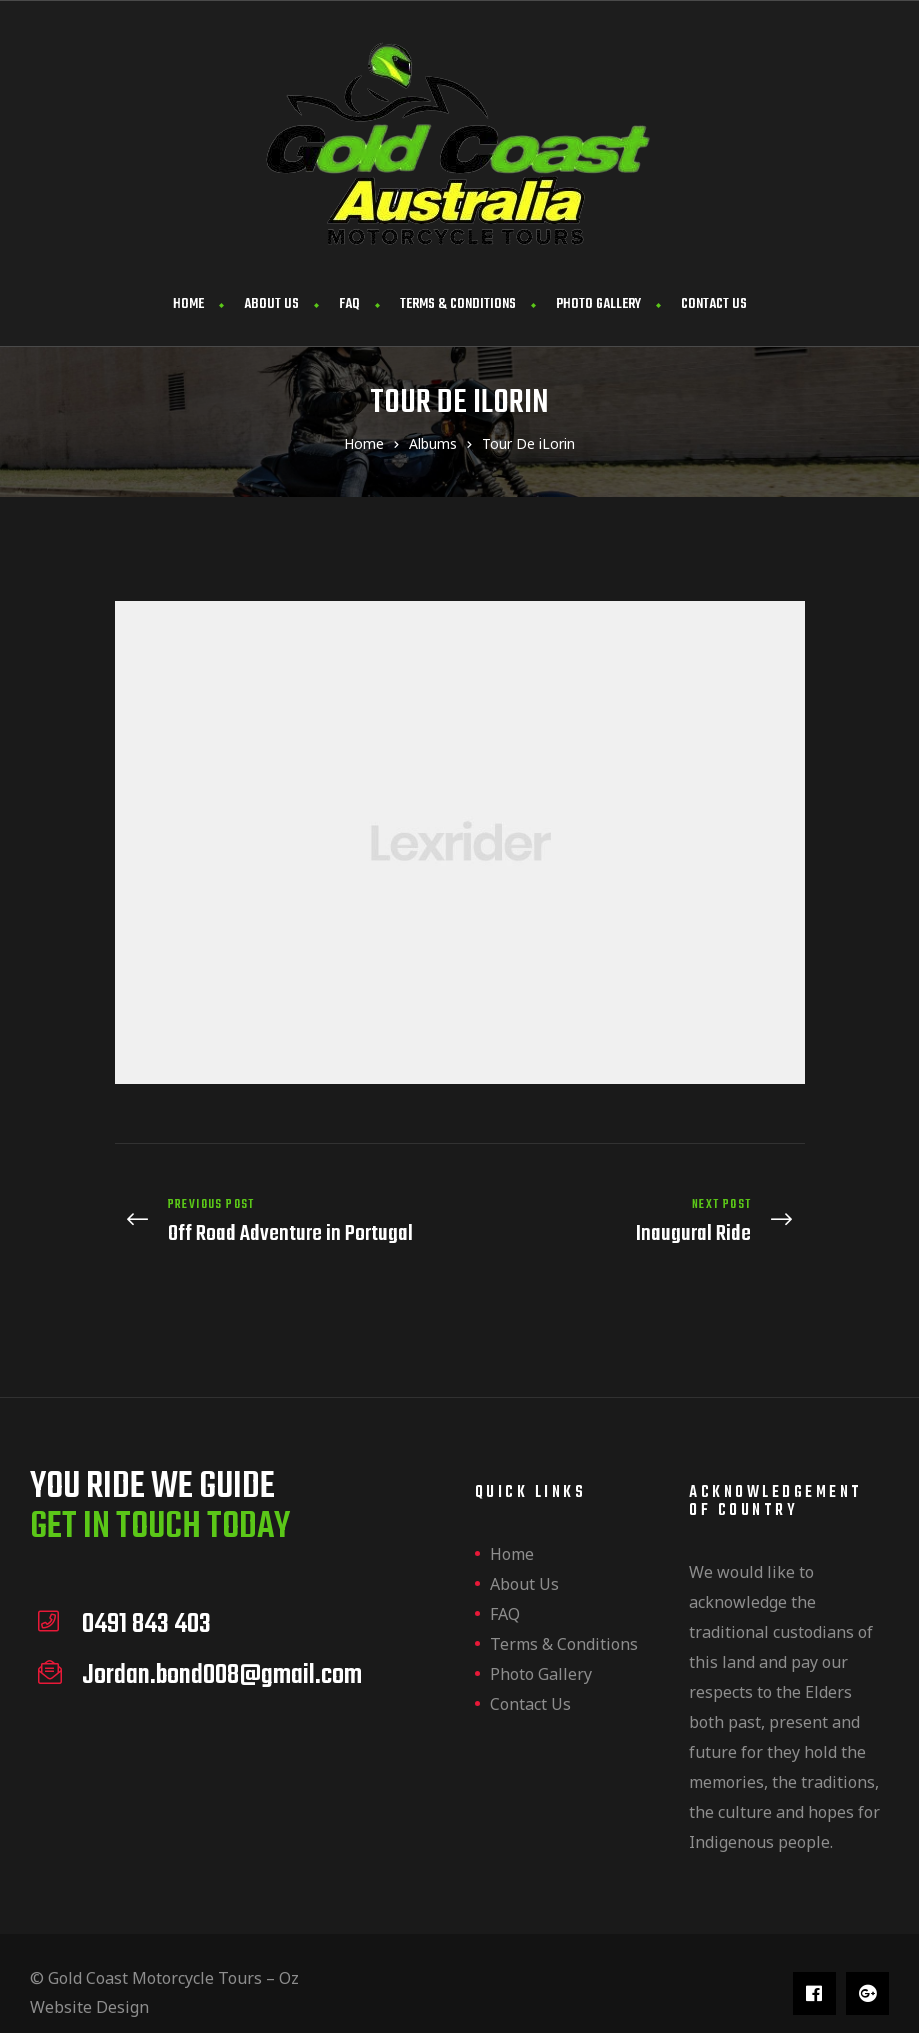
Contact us (714, 304)
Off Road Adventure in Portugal (282, 1213)
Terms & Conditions (458, 304)
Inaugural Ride (637, 1213)
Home (188, 304)
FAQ (349, 304)
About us (271, 304)
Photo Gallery (598, 304)
